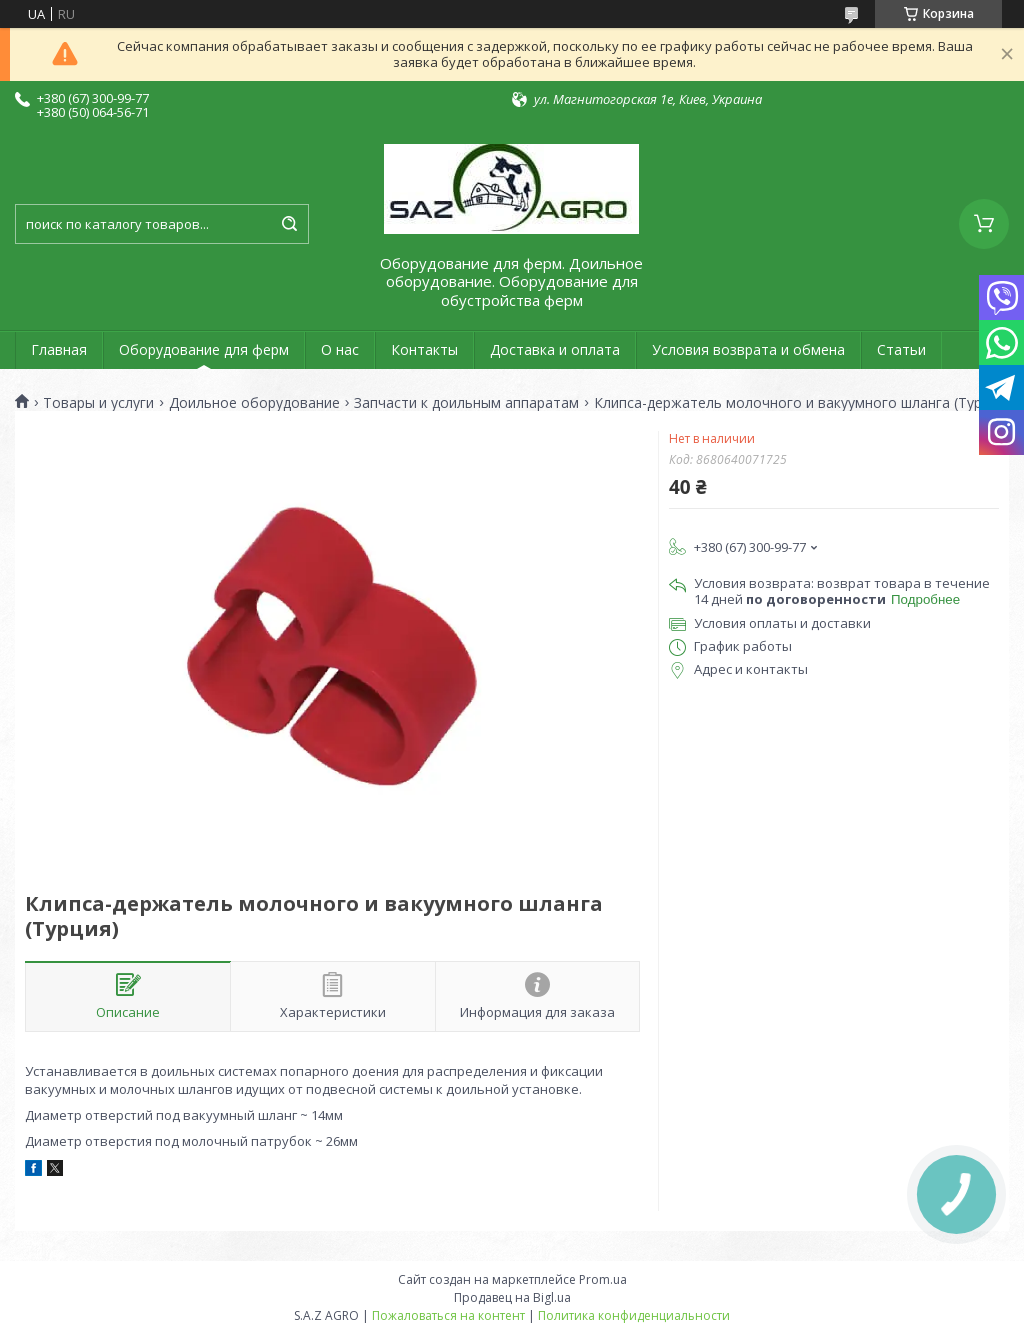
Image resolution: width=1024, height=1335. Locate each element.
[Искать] (289, 224)
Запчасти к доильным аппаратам (466, 403)
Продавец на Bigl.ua (512, 1297)
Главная (59, 349)
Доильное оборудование (254, 403)
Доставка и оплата (555, 349)
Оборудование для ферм (204, 349)
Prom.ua (603, 1279)
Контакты (424, 349)
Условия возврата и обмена (748, 349)
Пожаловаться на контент (448, 1315)
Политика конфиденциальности (634, 1315)
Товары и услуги (98, 403)
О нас (340, 349)
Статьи (901, 349)
